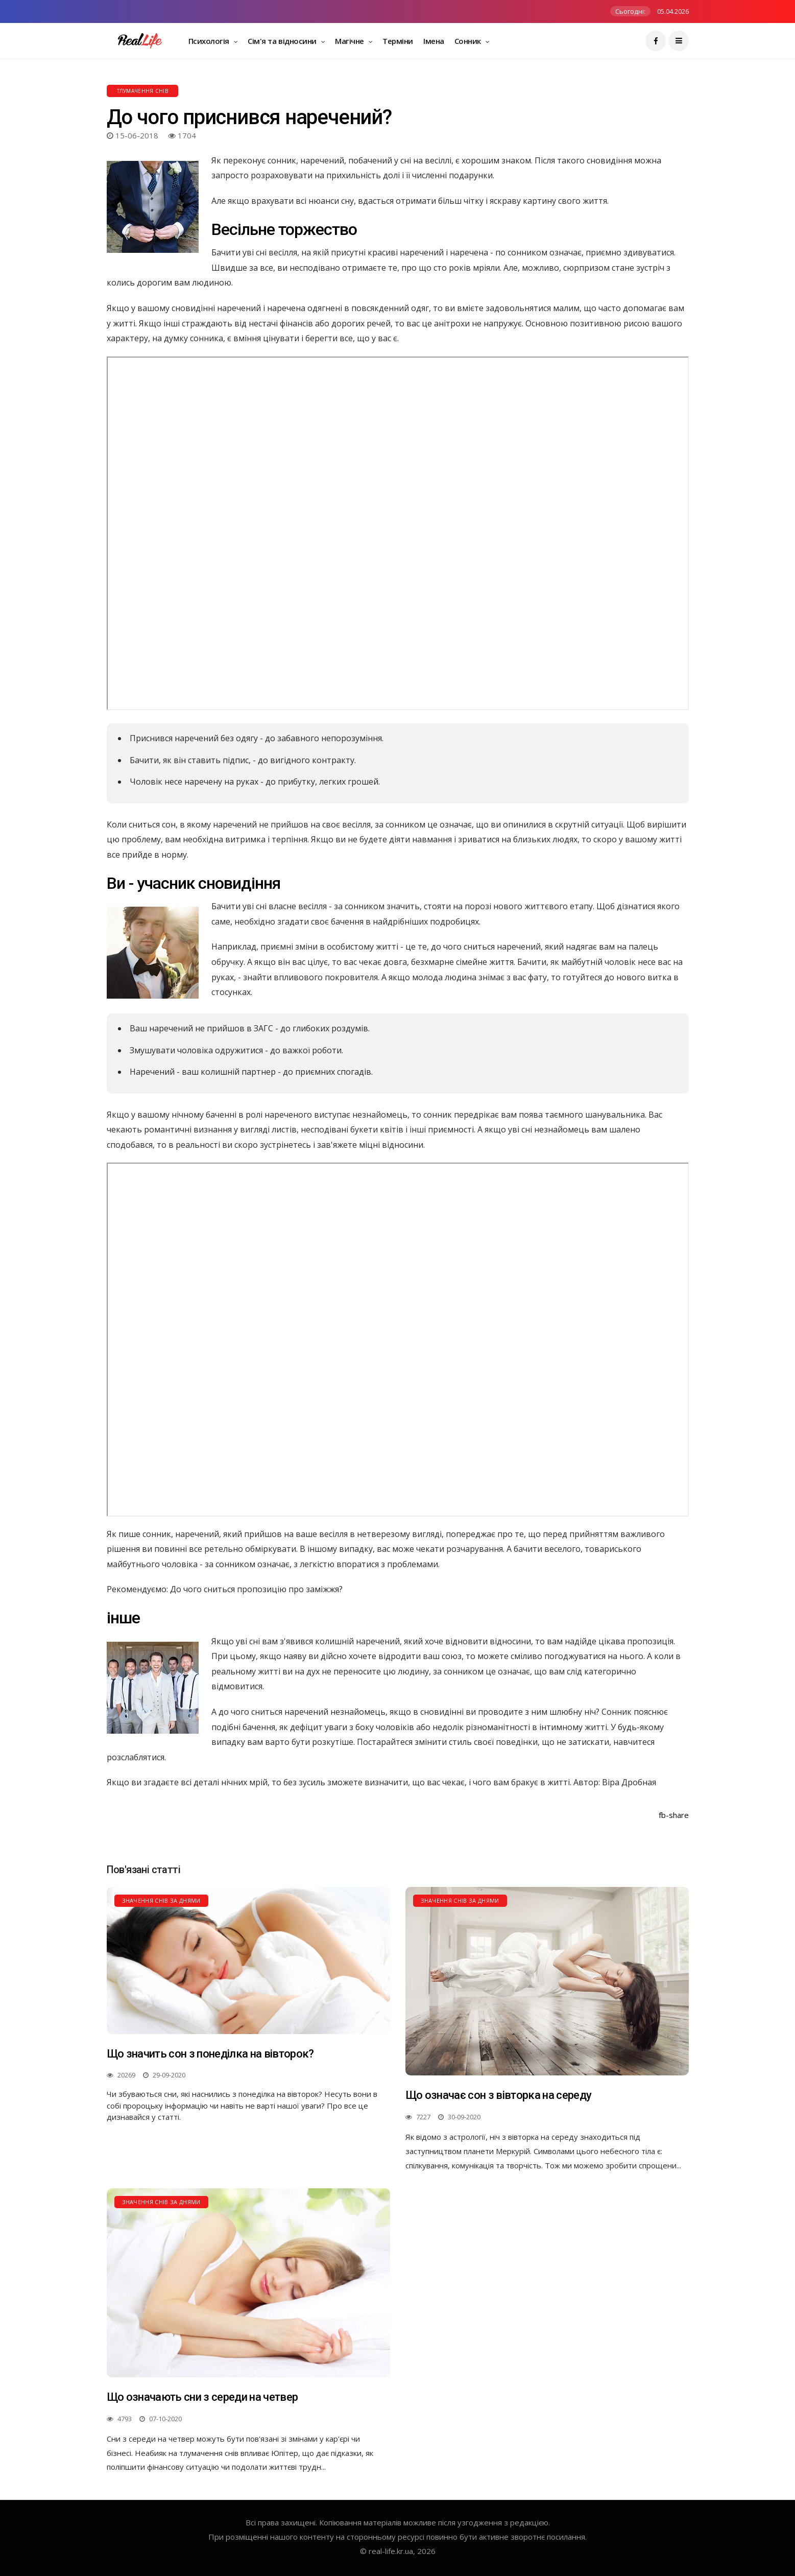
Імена (433, 41)
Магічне (350, 41)
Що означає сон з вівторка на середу (498, 2095)
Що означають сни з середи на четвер (202, 2397)
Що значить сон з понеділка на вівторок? (210, 2053)
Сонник (468, 41)
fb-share (674, 1815)
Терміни (397, 41)
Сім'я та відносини (283, 41)
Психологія (209, 41)
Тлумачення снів (142, 90)
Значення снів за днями (161, 1900)
